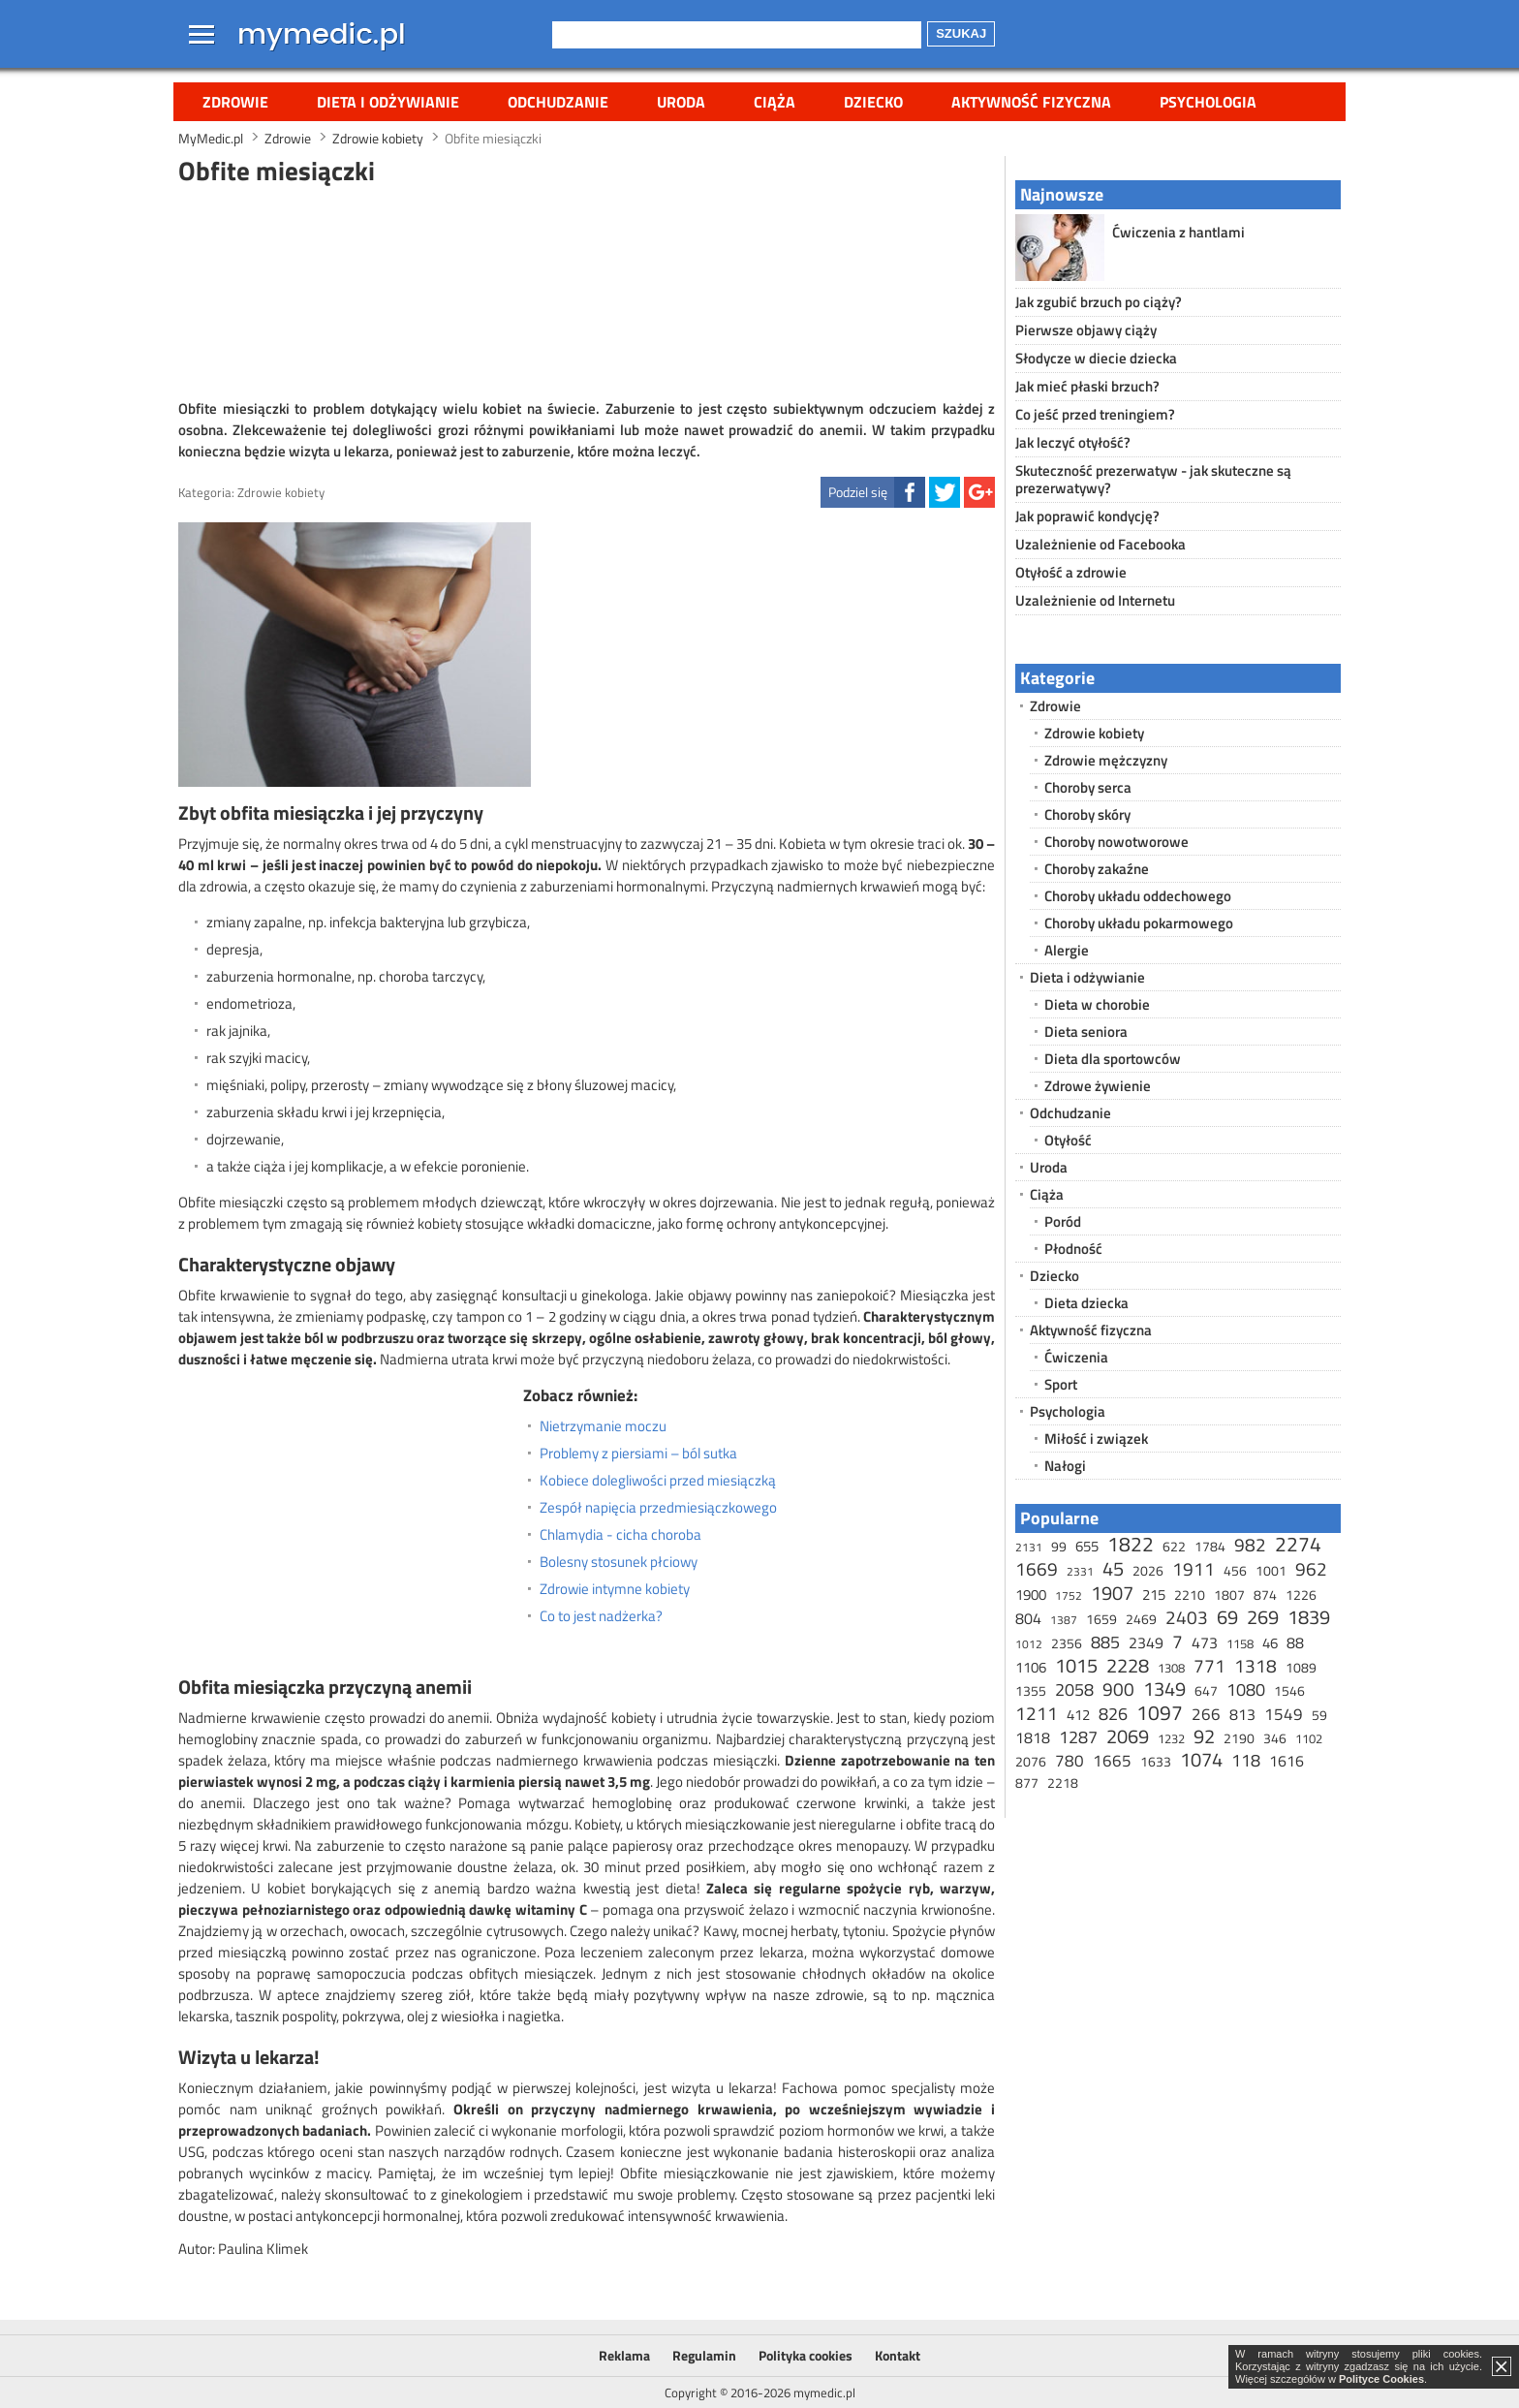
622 (1174, 1546)
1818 (1032, 1737)
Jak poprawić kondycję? (1087, 516)
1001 (1271, 1570)
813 (1242, 1714)
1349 (1164, 1688)
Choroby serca (1088, 787)
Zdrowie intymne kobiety (615, 1589)
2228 (1127, 1665)
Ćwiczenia (1076, 1357)
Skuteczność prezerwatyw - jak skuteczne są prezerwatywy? (1153, 479)
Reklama (624, 2355)
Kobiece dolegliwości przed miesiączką (658, 1480)
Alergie (1066, 950)
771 (1209, 1665)
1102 (1308, 1738)
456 (1235, 1570)
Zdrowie (235, 101)
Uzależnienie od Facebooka (1100, 544)
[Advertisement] (587, 290)
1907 (1112, 1593)
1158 (1240, 1643)
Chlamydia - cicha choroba (620, 1535)
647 (1206, 1690)
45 (1113, 1568)
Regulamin (704, 2355)
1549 (1283, 1714)
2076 (1030, 1761)
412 (1078, 1715)
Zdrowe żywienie (1097, 1086)
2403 (1186, 1617)
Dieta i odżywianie (388, 101)
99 (1059, 1546)
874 (1265, 1594)
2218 (1062, 1782)
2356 (1066, 1643)
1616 (1286, 1760)
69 (1227, 1617)
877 (1026, 1782)
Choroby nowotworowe (1116, 841)
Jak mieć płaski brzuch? (1087, 386)
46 (1270, 1643)
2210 (1189, 1594)
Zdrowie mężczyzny (1105, 760)
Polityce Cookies (1381, 2379)
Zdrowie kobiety (281, 492)
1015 (1076, 1665)
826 (1113, 1714)
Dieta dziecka (1086, 1303)
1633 (1155, 1761)
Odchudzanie (558, 101)
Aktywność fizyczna (1031, 101)
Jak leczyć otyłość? (1073, 442)
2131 (1028, 1547)
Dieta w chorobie (1097, 1004)
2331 (1080, 1571)
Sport (1060, 1384)
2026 (1147, 1570)
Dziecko (873, 101)
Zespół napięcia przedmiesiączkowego (658, 1507)
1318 (1255, 1665)
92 (1204, 1736)
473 (1205, 1642)
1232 (1171, 1738)
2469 (1141, 1619)
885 (1105, 1642)
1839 (1308, 1617)
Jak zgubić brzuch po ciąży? (1098, 302)
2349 (1146, 1642)
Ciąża (774, 101)
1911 (1193, 1568)
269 (1263, 1617)
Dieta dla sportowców (1112, 1059)
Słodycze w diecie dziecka (1096, 358)
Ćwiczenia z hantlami (1178, 232)
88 (1295, 1642)
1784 (1209, 1546)
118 (1245, 1760)
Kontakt (897, 2355)
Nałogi (1065, 1465)
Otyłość (1068, 1140)
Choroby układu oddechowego (1137, 896)
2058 (1074, 1689)
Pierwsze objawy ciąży (1086, 330)
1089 (1301, 1667)
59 (1319, 1714)
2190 (1239, 1738)
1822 (1130, 1543)
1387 (1063, 1620)
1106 (1030, 1667)
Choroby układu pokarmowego (1138, 923)
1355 (1030, 1690)
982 (1250, 1544)
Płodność (1073, 1248)
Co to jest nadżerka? (601, 1616)
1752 (1068, 1595)
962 (1311, 1568)
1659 (1101, 1619)
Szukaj (961, 33)
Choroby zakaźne (1096, 869)
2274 (1298, 1543)
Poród (1062, 1221)
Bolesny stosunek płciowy (619, 1562)
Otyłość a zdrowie (1071, 572)
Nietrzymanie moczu (603, 1426)
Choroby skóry (1087, 814)
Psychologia (1208, 101)
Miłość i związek (1096, 1438)
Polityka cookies (805, 2355)
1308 (1171, 1667)
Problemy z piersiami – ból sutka (638, 1453)
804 (1028, 1618)
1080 (1245, 1689)
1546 (1289, 1690)
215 (1153, 1594)
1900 (1030, 1594)
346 (1274, 1738)
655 (1087, 1546)
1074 (1201, 1759)
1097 (1159, 1712)
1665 (1112, 1760)
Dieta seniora (1086, 1031)
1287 (1078, 1737)
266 (1206, 1714)
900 (1118, 1688)
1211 (1036, 1713)
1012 (1028, 1644)
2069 (1127, 1736)
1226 (1301, 1594)
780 (1069, 1760)
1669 (1036, 1568)
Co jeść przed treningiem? (1095, 414)
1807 (1229, 1594)
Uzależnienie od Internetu (1095, 600)
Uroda (681, 101)
